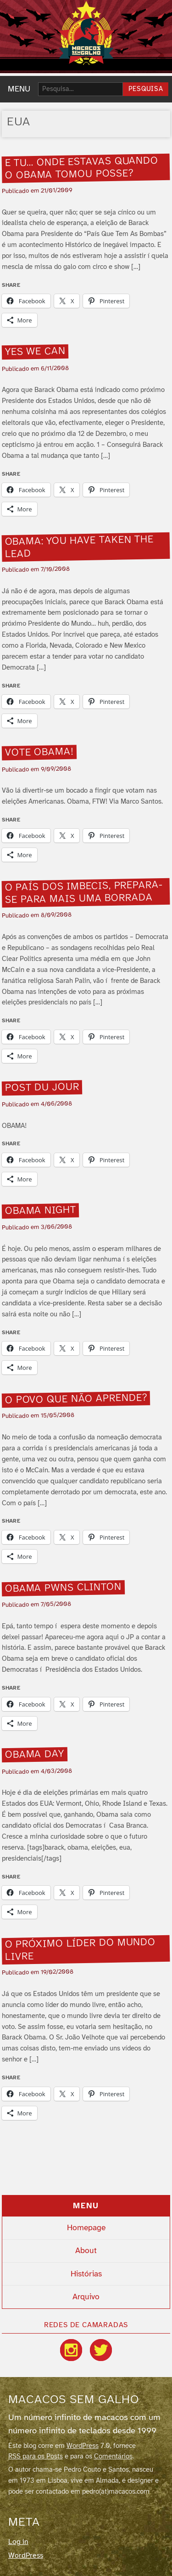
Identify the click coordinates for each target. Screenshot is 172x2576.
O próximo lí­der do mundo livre (80, 1950)
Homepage (86, 2228)
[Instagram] (71, 2350)
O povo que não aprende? (76, 1399)
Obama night (40, 1211)
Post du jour (42, 1087)
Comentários (113, 2456)
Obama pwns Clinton (63, 1588)
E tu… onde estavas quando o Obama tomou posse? (82, 168)
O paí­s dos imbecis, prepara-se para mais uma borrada (84, 893)
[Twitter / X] (101, 2350)
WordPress (83, 2446)
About (86, 2251)
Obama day (34, 1755)
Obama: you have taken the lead (79, 547)
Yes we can (35, 352)
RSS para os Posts (35, 2456)
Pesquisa (145, 89)
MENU (19, 89)
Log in (18, 2542)
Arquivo (86, 2297)
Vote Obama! (39, 752)
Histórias (86, 2274)
